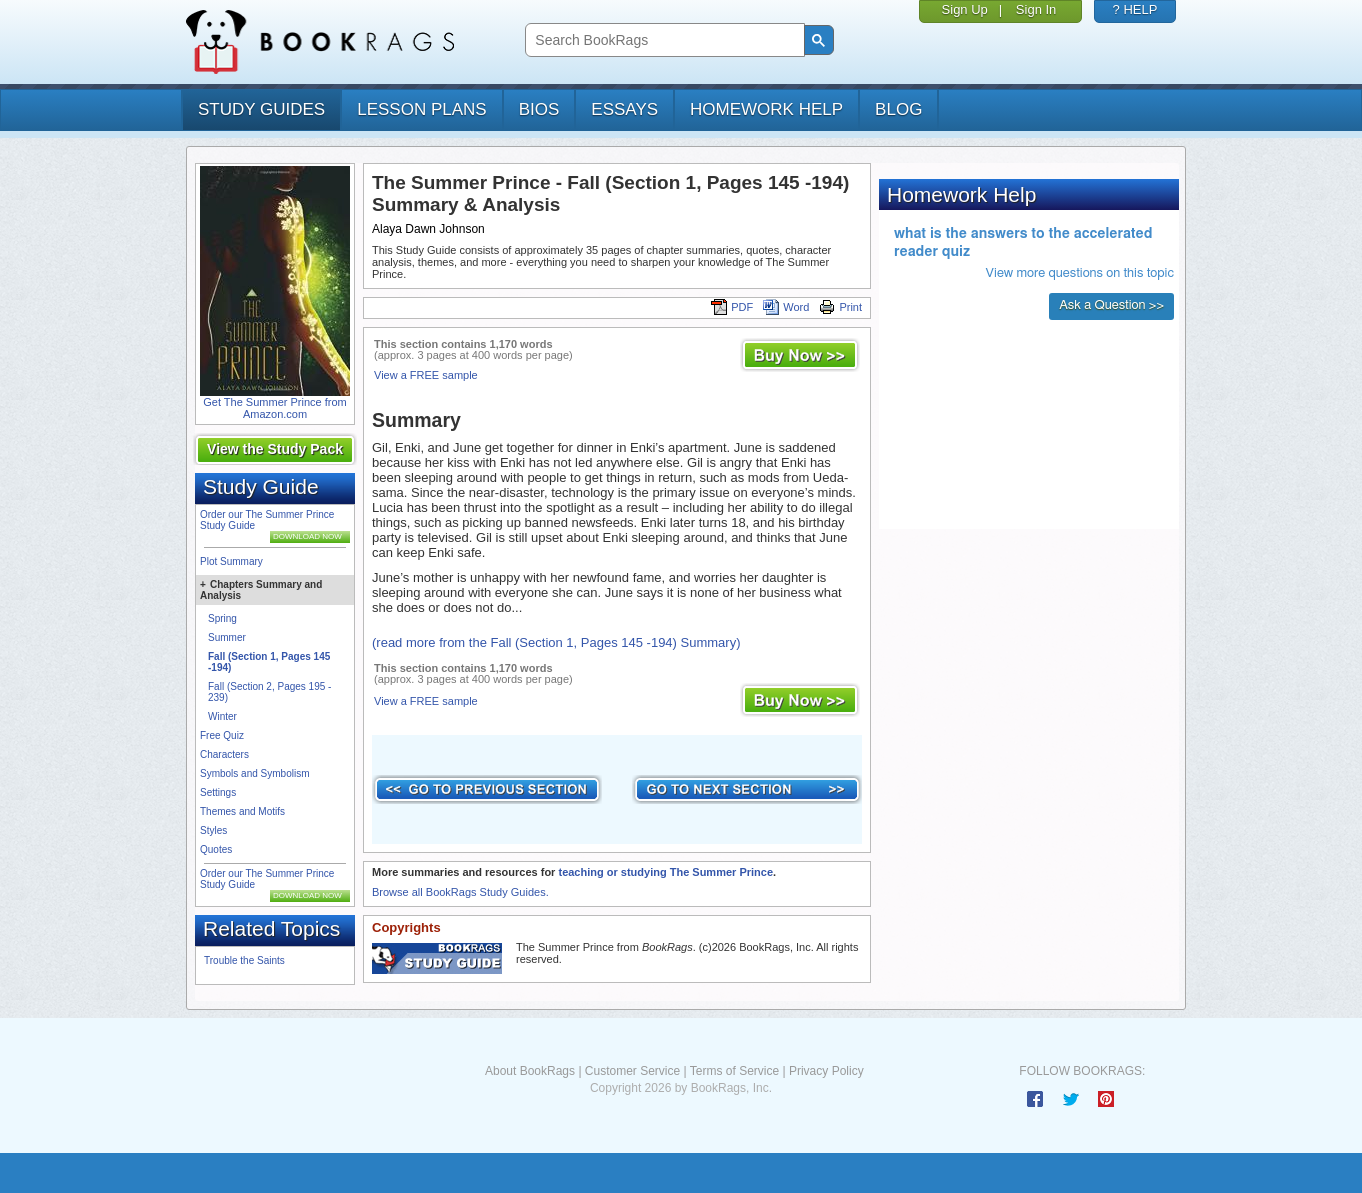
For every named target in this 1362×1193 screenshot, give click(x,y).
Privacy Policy (826, 1071)
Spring (222, 618)
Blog (898, 109)
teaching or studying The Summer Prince (665, 872)
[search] (662, 40)
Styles (213, 830)
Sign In (1036, 9)
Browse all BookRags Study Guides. (460, 892)
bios (539, 109)
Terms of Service (734, 1071)
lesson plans (421, 109)
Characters (224, 754)
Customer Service (632, 1071)
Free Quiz (222, 735)
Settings (218, 792)
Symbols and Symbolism (254, 773)
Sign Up (965, 9)
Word (786, 307)
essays (624, 109)
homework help (766, 109)
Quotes (216, 849)
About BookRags (530, 1071)
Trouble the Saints (244, 960)
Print (840, 307)
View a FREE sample (426, 375)
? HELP (1135, 9)
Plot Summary (231, 561)
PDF (732, 307)
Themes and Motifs (242, 811)
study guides (261, 109)
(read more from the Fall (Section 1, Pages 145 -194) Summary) (556, 642)
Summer (227, 637)
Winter (222, 716)
